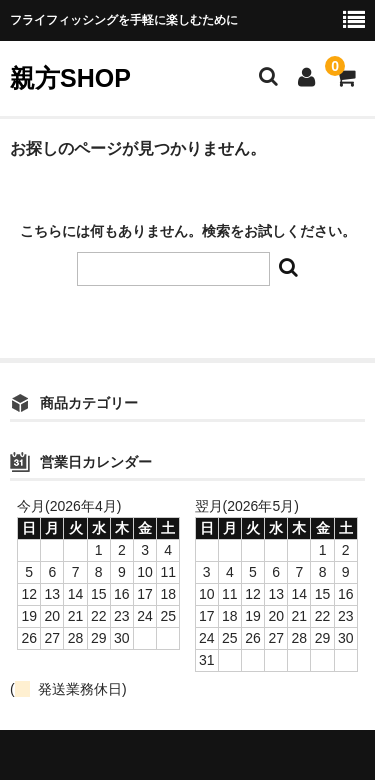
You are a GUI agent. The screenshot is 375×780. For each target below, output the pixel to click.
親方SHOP (70, 78)
